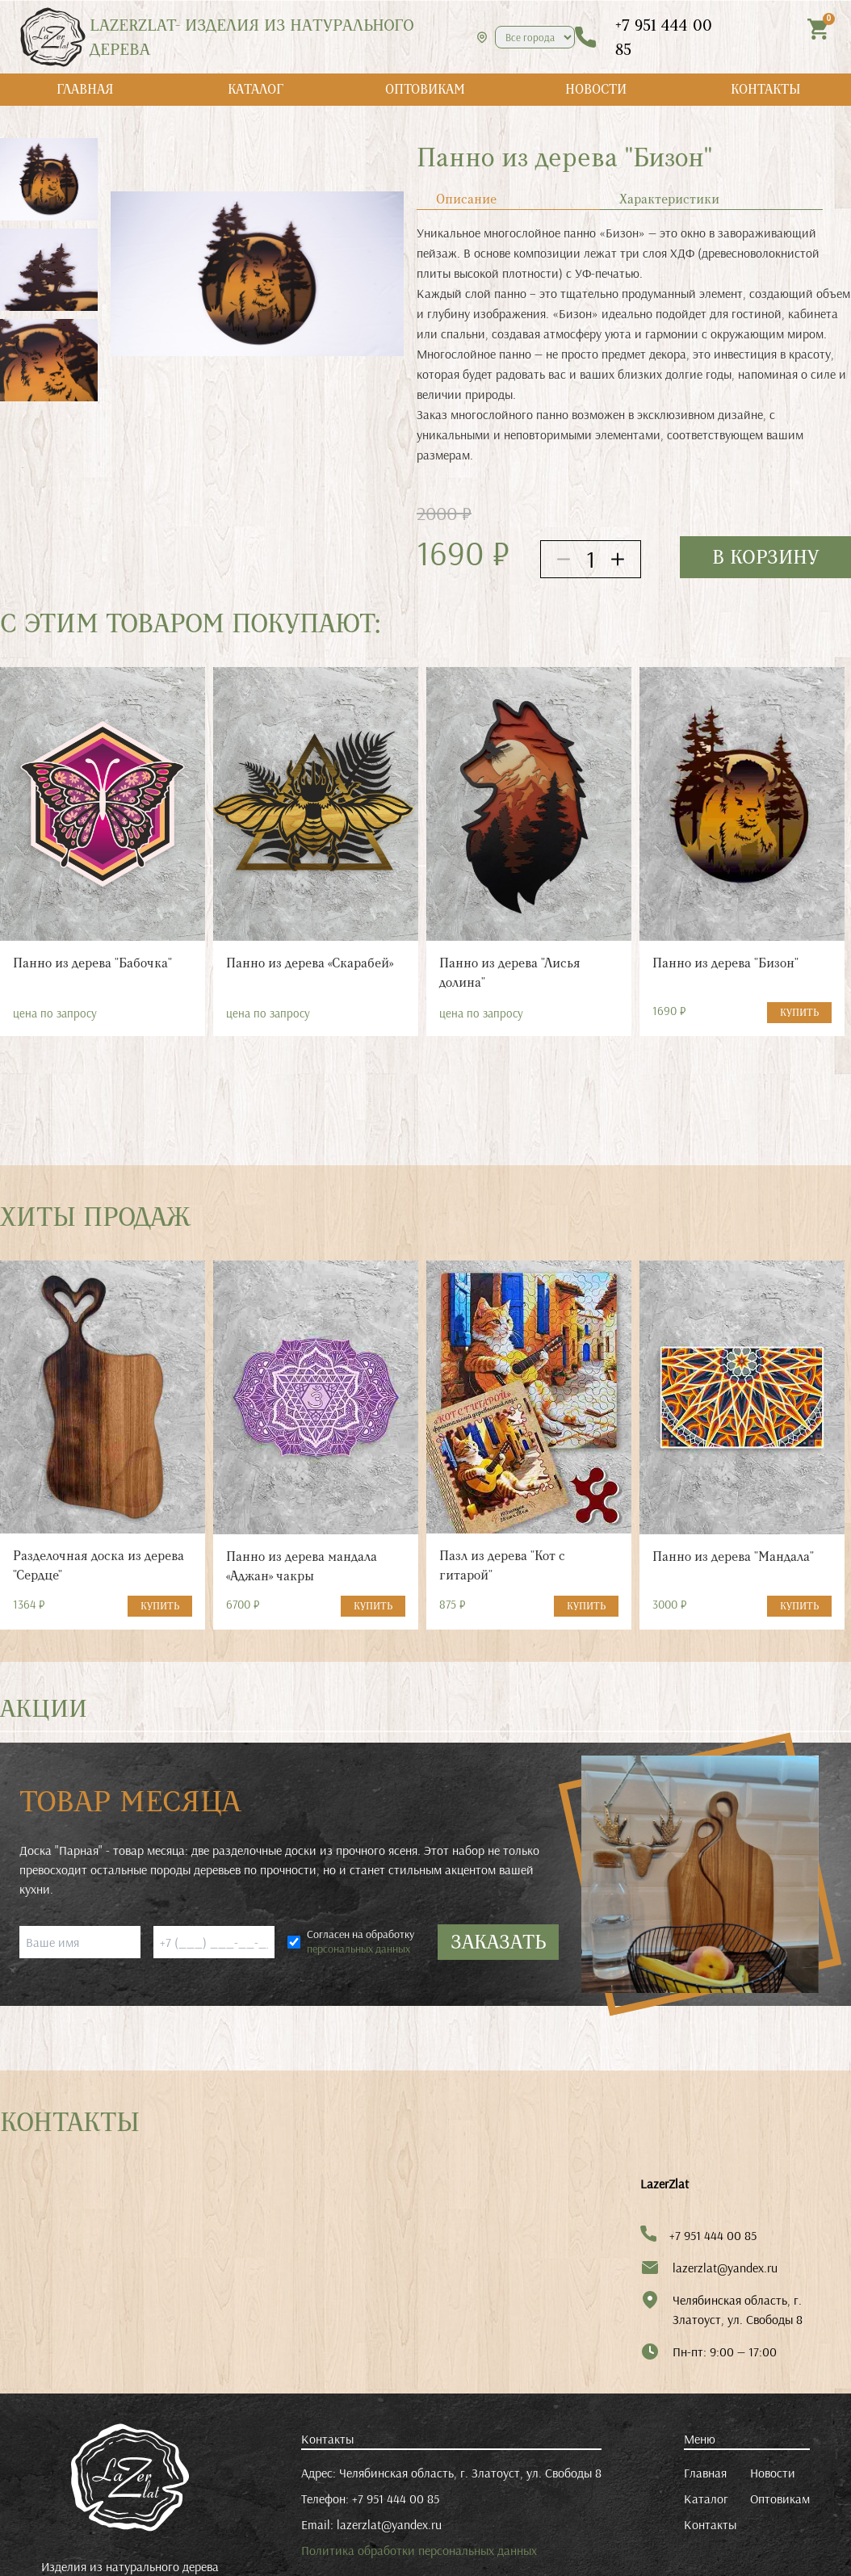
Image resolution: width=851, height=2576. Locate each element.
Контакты (710, 2524)
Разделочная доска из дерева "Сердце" (98, 1565)
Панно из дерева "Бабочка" (92, 963)
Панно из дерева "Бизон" (725, 963)
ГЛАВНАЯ (85, 89)
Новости (772, 2473)
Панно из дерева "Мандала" (733, 1556)
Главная (705, 2473)
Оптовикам (780, 2498)
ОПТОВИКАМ (425, 89)
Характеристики (669, 199)
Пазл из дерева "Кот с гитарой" (502, 1565)
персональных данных (358, 1948)
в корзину (765, 557)
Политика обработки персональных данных (419, 2550)
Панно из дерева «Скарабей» (309, 963)
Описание (466, 199)
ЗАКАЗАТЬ (498, 1942)
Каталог (706, 2498)
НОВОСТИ (596, 89)
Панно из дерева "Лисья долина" (510, 972)
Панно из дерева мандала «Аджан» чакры (301, 1566)
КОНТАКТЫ (766, 89)
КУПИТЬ (799, 1012)
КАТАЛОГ (255, 89)
